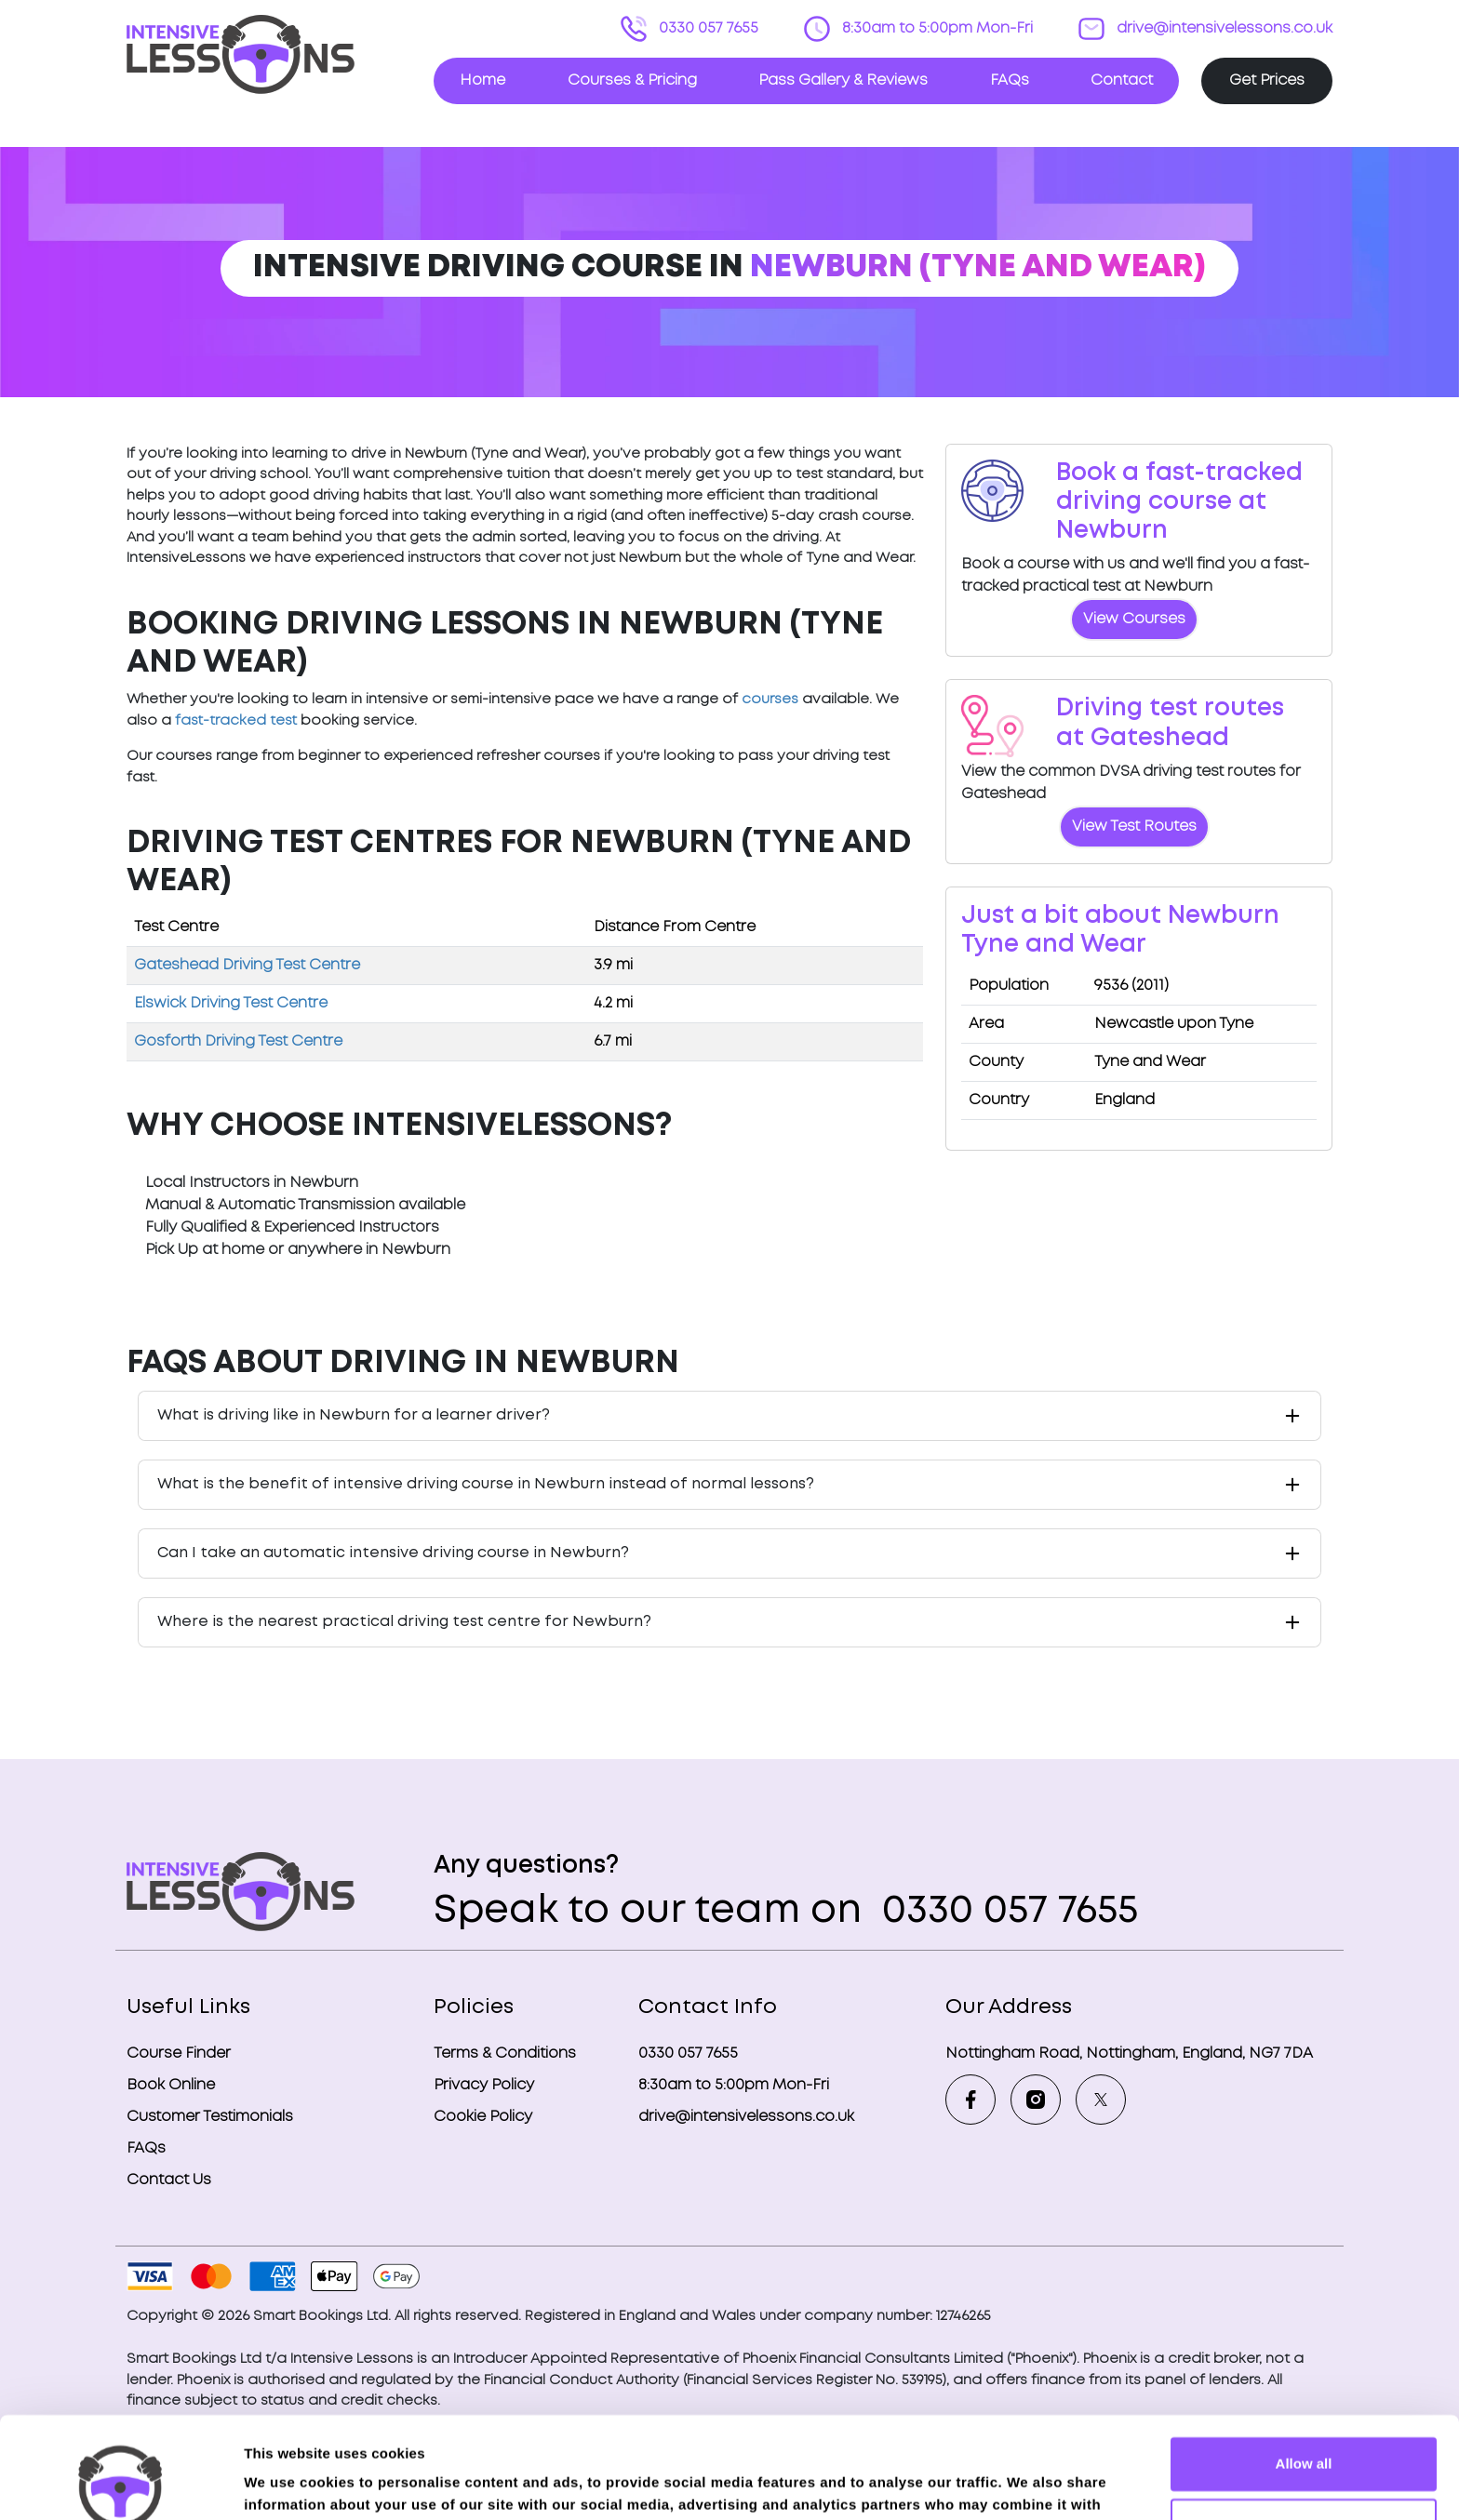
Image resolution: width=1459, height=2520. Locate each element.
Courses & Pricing (632, 80)
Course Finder (179, 2053)
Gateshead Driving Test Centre (247, 965)
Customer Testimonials (210, 2117)
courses (770, 699)
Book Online (171, 2085)
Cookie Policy (483, 2117)
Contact (1122, 80)
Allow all (1304, 2369)
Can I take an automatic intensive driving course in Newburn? (393, 1553)
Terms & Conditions (505, 2053)
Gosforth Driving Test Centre (238, 1041)
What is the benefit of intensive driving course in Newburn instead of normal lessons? (485, 1484)
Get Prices (1267, 80)
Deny (1304, 2429)
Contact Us (169, 2180)
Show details (287, 2483)
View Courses (1134, 619)
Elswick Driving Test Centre (231, 1003)
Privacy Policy (484, 2085)
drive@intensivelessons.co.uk (1222, 28)
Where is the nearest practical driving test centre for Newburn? (404, 1622)
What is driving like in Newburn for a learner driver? (353, 1415)
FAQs (1009, 80)
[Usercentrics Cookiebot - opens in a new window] (120, 2484)
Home (482, 80)
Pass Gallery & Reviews (843, 80)
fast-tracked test (236, 720)
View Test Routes (1134, 826)
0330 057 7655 (706, 28)
